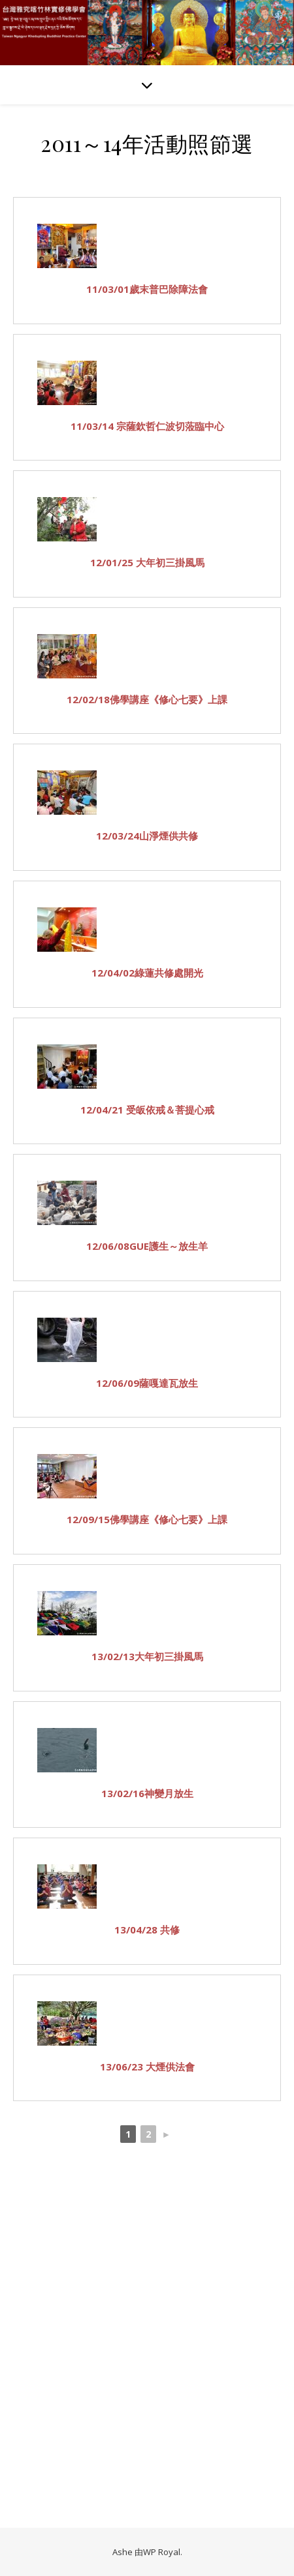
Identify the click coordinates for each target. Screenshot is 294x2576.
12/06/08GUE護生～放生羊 (147, 1245)
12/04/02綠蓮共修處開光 (147, 972)
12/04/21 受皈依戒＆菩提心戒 (147, 1109)
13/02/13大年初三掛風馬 (147, 1656)
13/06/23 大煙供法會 (147, 2066)
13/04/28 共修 (147, 1929)
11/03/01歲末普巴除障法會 (147, 288)
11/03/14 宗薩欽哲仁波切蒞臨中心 (147, 425)
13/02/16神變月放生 (147, 1793)
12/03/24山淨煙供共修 (147, 835)
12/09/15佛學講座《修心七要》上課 (147, 1519)
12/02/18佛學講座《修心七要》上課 (147, 699)
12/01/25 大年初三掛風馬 (147, 562)
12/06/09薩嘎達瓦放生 (147, 1382)
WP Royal (161, 2552)
